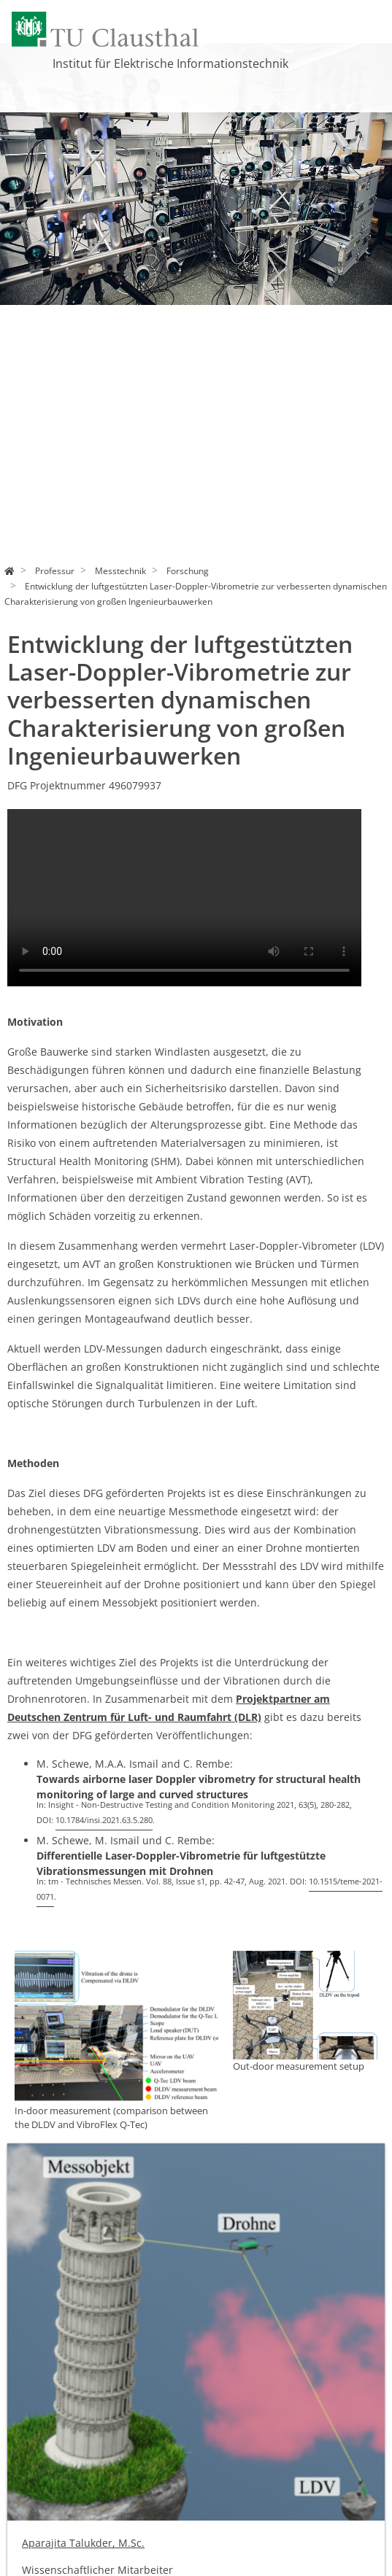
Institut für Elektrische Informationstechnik (170, 63)
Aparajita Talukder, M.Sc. (83, 2543)
